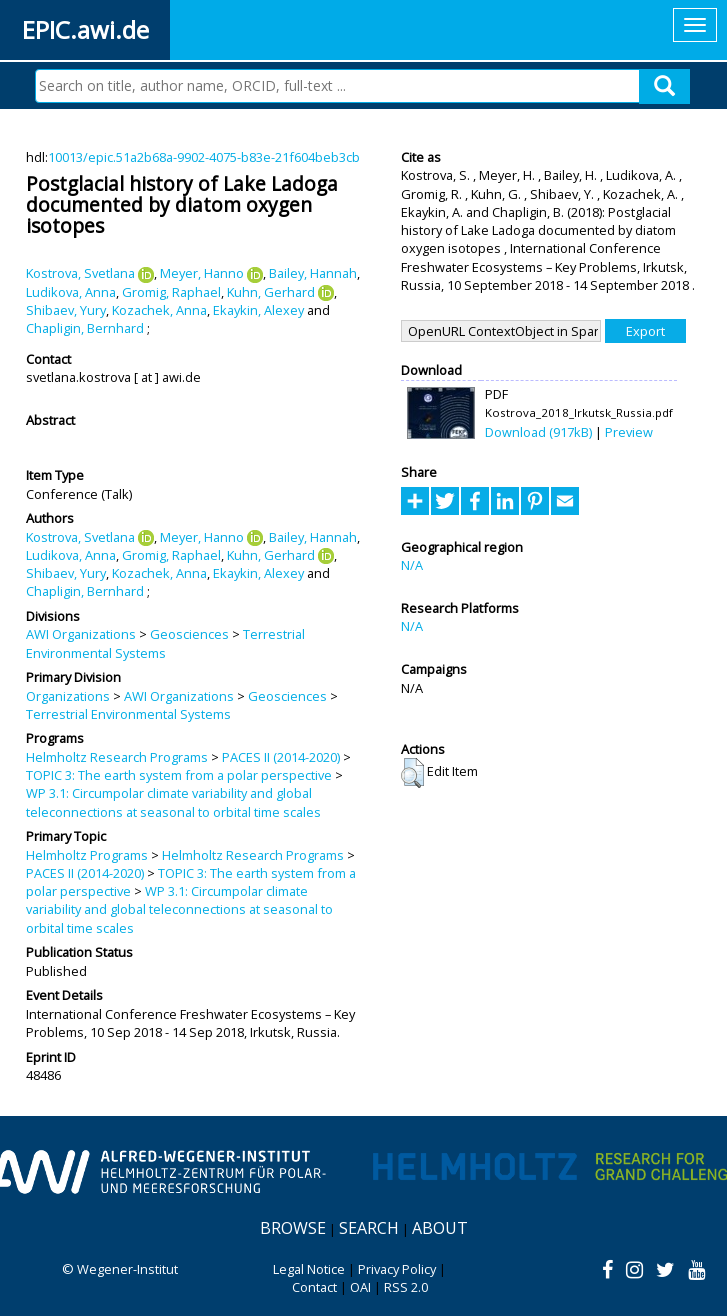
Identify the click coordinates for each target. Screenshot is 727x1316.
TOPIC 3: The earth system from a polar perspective (179, 775)
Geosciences (189, 634)
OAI (360, 1287)
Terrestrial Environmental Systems (165, 643)
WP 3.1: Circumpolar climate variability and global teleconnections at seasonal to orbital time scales (173, 802)
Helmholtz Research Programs (117, 757)
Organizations (68, 696)
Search (369, 1228)
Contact (314, 1287)
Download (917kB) (538, 432)
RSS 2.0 (406, 1287)
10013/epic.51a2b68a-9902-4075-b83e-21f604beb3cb (204, 157)
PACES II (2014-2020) (281, 757)
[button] (412, 773)
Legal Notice (309, 1269)
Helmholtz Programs (87, 855)
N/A (412, 565)
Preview (629, 432)
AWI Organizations (81, 634)
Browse (293, 1228)
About (440, 1228)
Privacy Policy (397, 1269)
